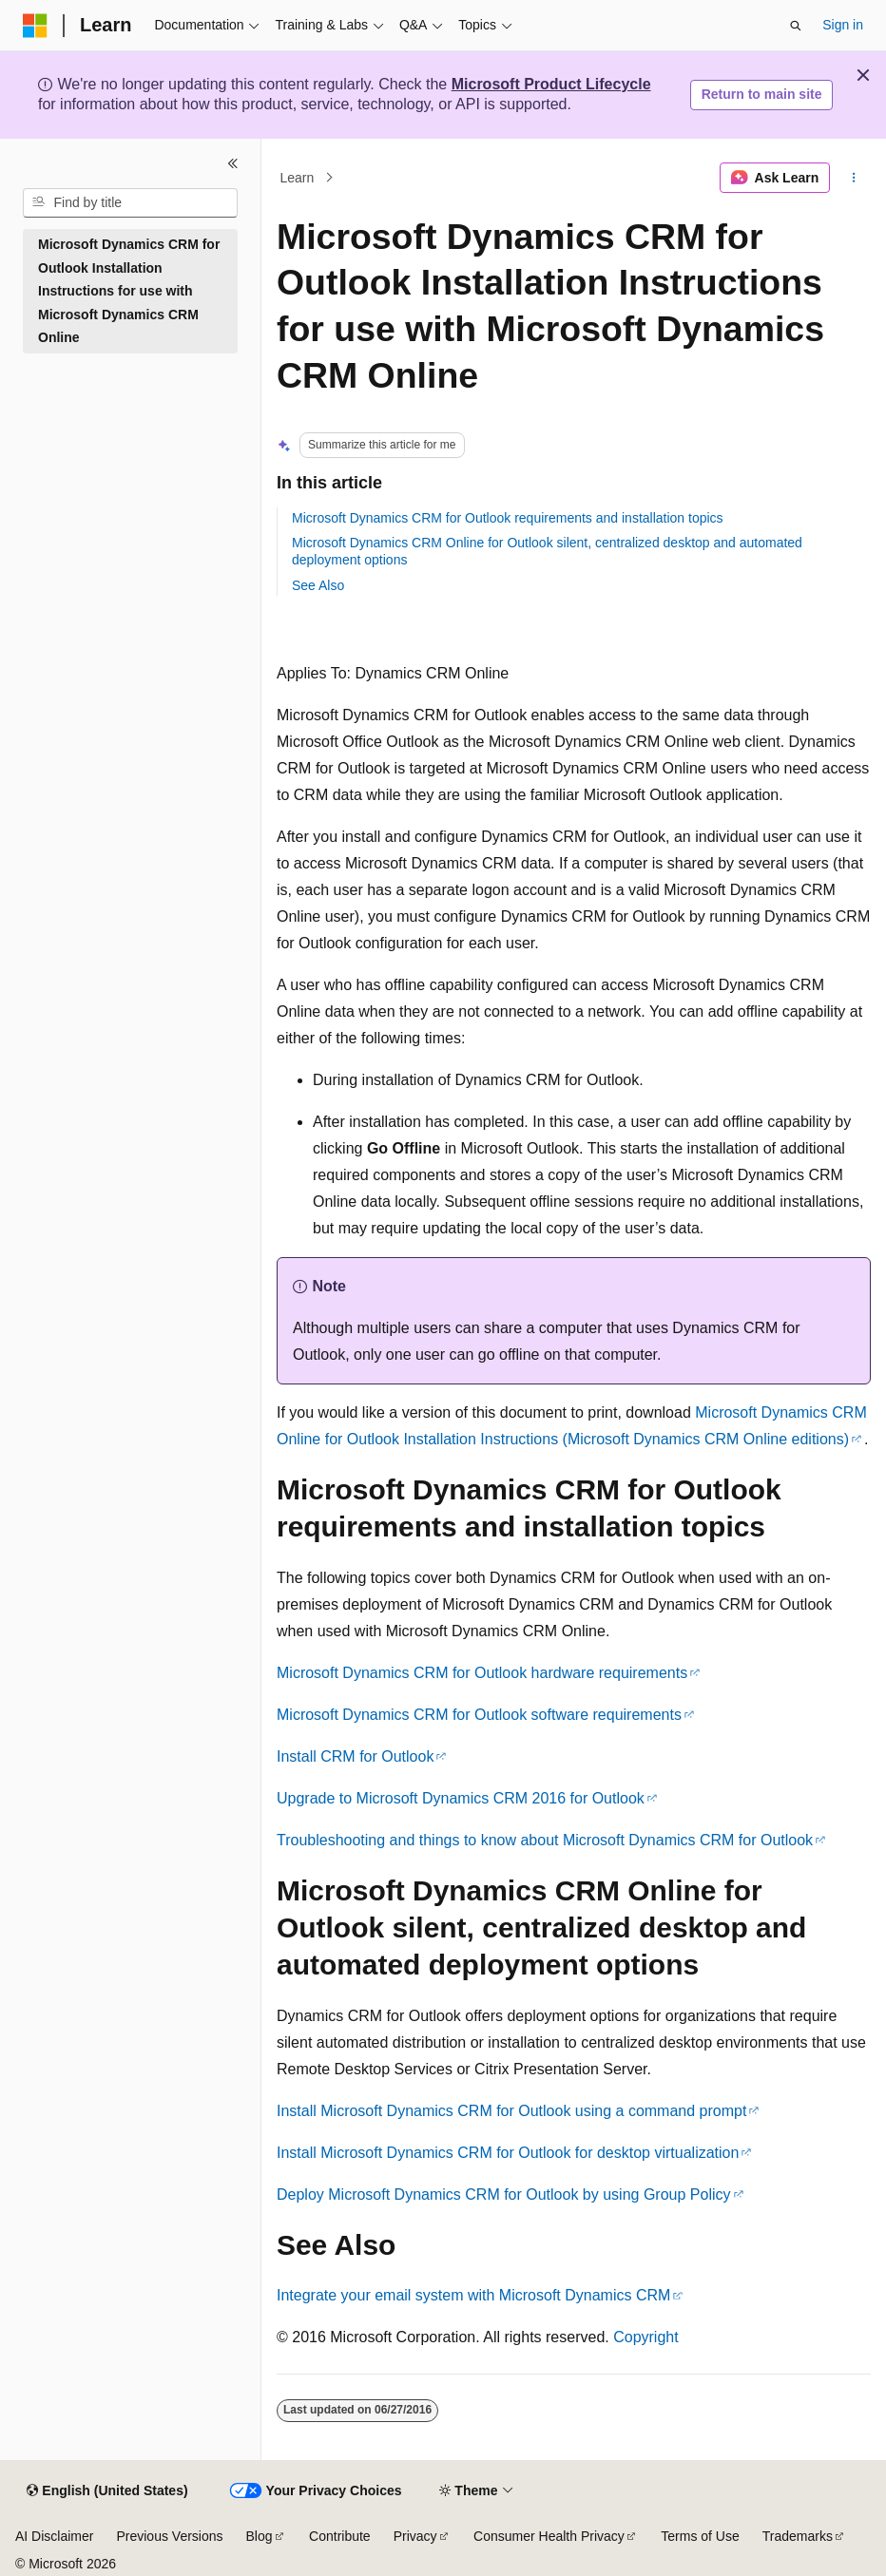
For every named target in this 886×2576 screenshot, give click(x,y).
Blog (259, 2536)
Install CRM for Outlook (355, 1756)
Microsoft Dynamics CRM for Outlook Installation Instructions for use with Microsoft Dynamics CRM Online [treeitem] (129, 291)
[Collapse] (233, 163)
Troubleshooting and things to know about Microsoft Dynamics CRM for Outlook (545, 1840)
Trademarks (797, 2536)
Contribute (340, 2536)
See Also (318, 585)
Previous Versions (169, 2536)
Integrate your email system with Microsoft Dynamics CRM (473, 2295)
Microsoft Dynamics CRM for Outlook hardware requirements (482, 1673)
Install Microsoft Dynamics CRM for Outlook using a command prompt (511, 2111)
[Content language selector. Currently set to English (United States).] (107, 2491)
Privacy (415, 2536)
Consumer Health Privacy (549, 2536)
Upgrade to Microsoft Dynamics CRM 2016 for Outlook (461, 1798)
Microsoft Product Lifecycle (551, 84)
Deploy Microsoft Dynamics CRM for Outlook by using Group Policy (504, 2194)
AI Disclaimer (54, 2536)
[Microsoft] (35, 25)
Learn (297, 177)
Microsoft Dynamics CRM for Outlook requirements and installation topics (507, 517)
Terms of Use (700, 2536)
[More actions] (854, 177)
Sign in (842, 24)
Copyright (645, 2337)
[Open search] (796, 26)
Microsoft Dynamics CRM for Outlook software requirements (479, 1715)
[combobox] (130, 203)
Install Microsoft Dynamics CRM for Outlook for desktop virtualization (508, 2153)
